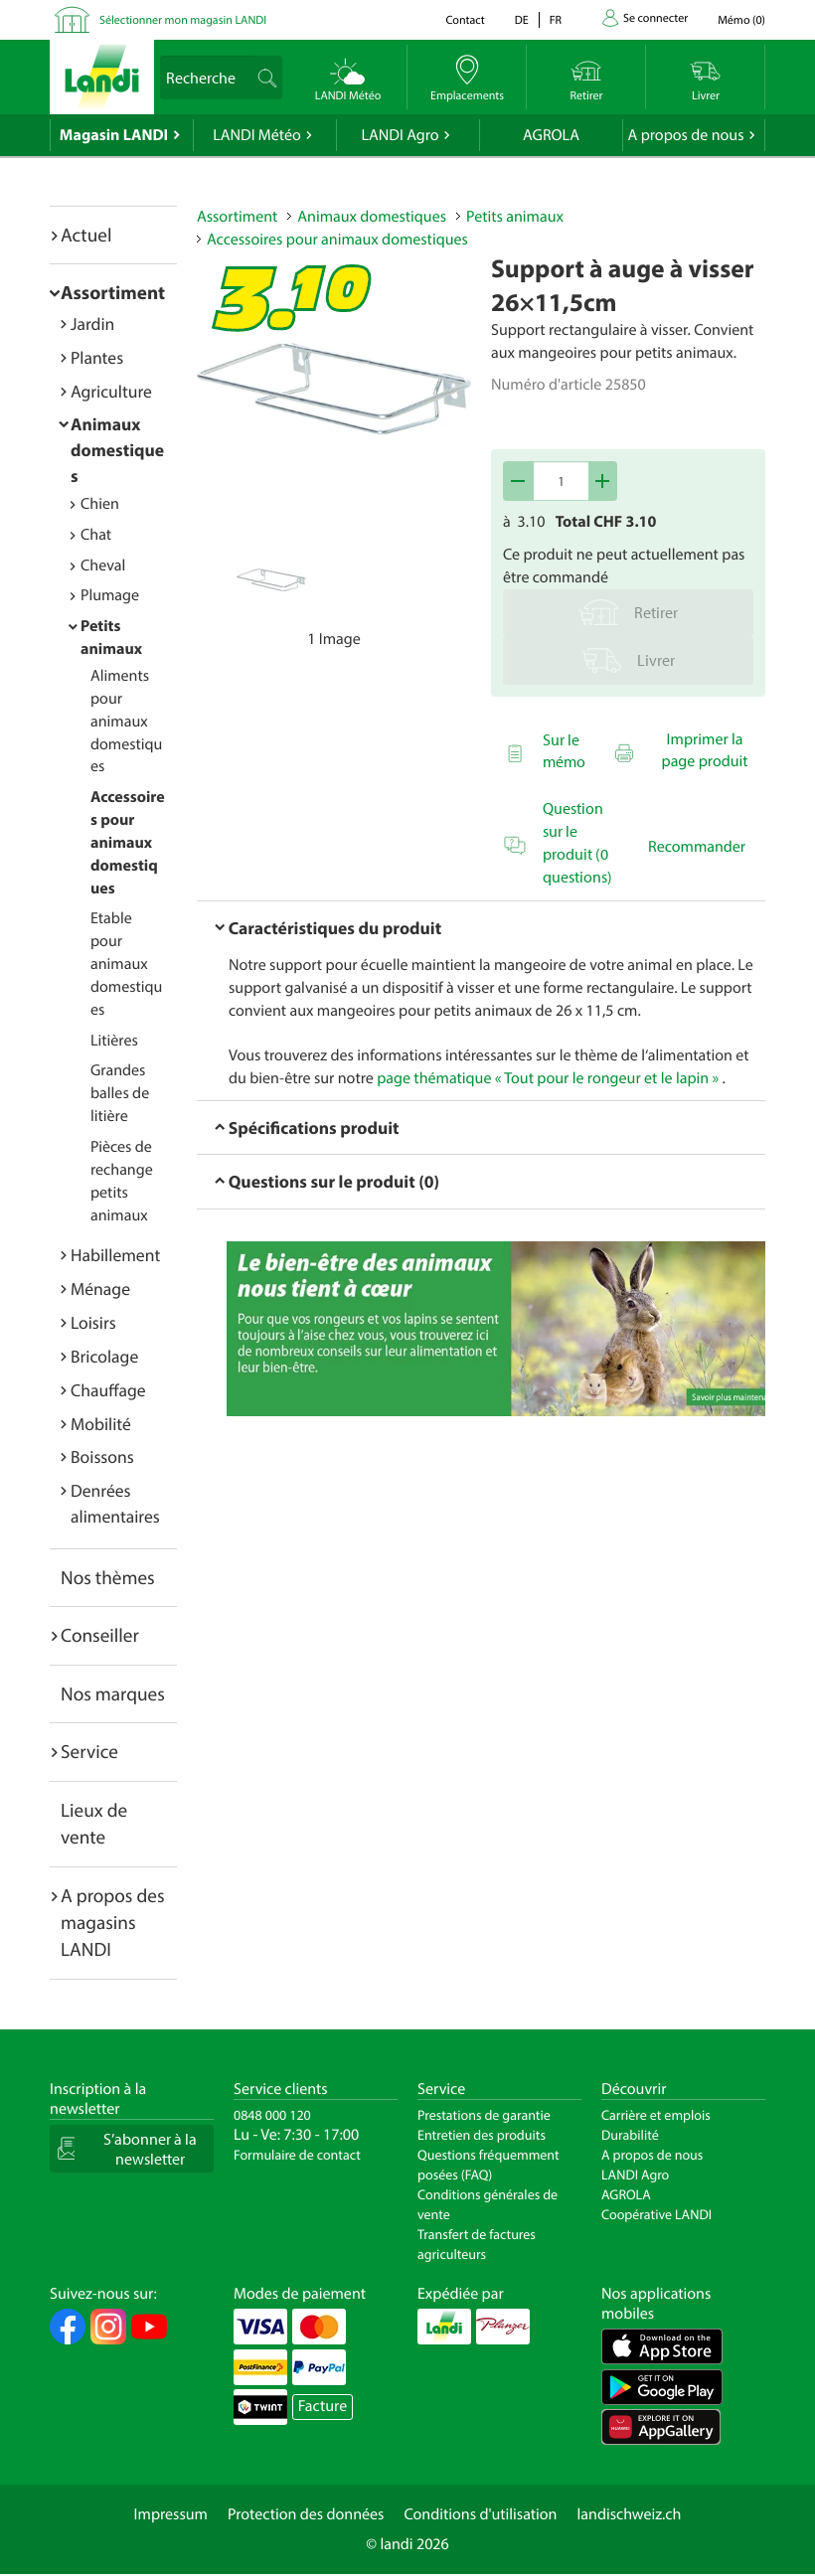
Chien (100, 504)
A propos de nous (685, 135)
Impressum (171, 2514)
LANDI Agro (399, 135)
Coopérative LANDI (656, 2214)
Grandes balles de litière (119, 1093)
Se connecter (655, 18)
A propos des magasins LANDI (113, 1922)
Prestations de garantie (484, 2115)
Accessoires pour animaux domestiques (127, 842)
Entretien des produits (481, 2135)
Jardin (92, 323)
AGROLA (551, 135)
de (522, 20)
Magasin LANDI (114, 135)
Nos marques (113, 1693)
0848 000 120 (272, 2115)
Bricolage (104, 1356)
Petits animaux (515, 217)
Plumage (110, 595)
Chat (96, 535)
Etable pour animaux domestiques (126, 963)
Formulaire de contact (297, 2155)
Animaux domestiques (117, 449)
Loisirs (93, 1322)
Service (89, 1751)
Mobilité (101, 1423)
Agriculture (111, 391)
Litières (114, 1040)
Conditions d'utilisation (480, 2514)
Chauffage (108, 1389)
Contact (464, 20)
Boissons (102, 1456)
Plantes (97, 357)
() (741, 20)
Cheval (103, 565)
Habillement (115, 1254)
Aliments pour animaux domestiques (126, 721)
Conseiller (100, 1635)
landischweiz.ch (629, 2514)
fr (556, 20)
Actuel (86, 234)
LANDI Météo (257, 135)
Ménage (100, 1288)
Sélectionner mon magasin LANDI (182, 20)
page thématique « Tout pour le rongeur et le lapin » (548, 1078)
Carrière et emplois (656, 2115)
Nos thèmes (108, 1577)
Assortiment (113, 292)
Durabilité (630, 2135)
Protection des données (306, 2514)
